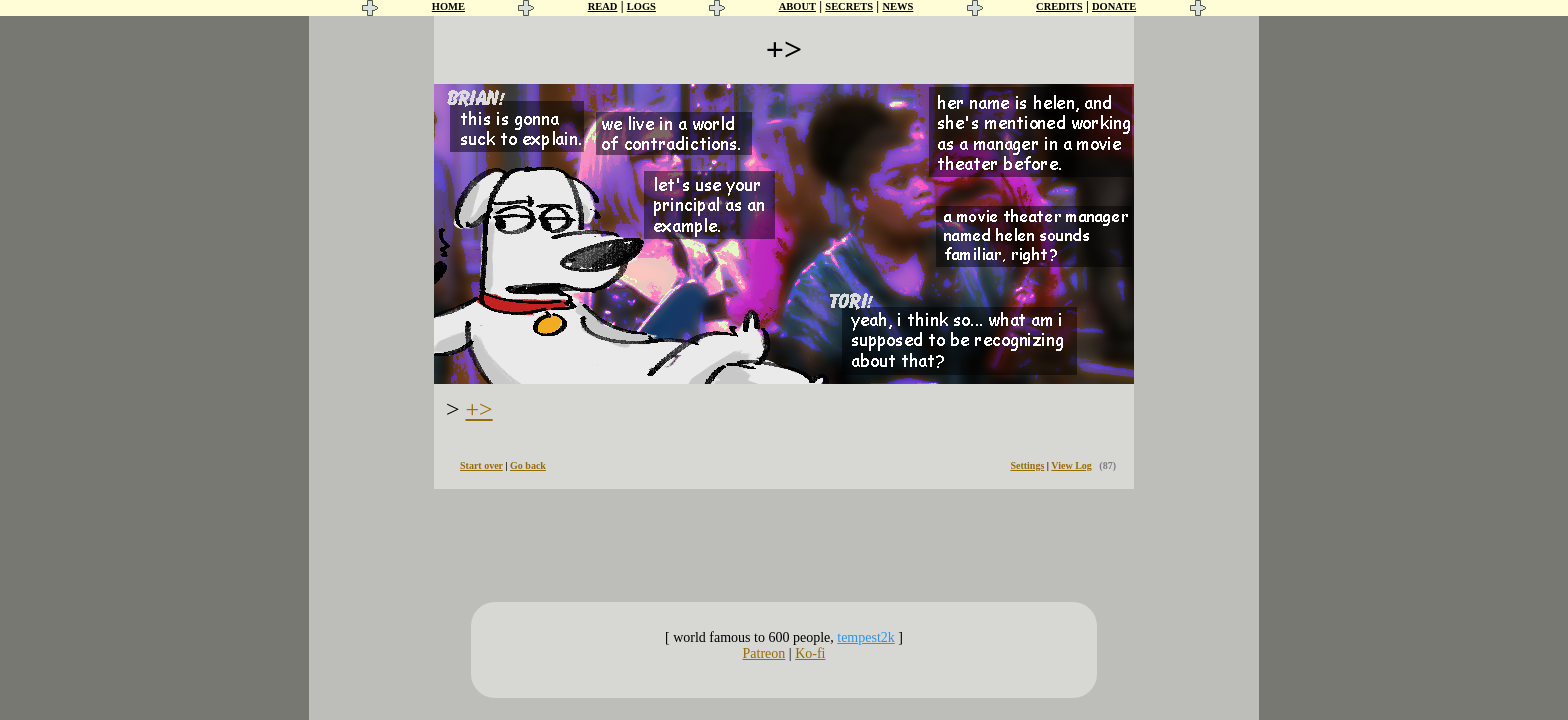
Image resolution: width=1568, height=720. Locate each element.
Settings (1027, 465)
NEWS (897, 6)
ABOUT (797, 6)
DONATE (1114, 6)
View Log (1071, 465)
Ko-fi (810, 653)
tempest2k (866, 637)
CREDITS (1059, 6)
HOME (448, 6)
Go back (528, 465)
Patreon (764, 653)
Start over (481, 465)
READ (603, 6)
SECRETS (849, 6)
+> (479, 409)
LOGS (641, 6)
